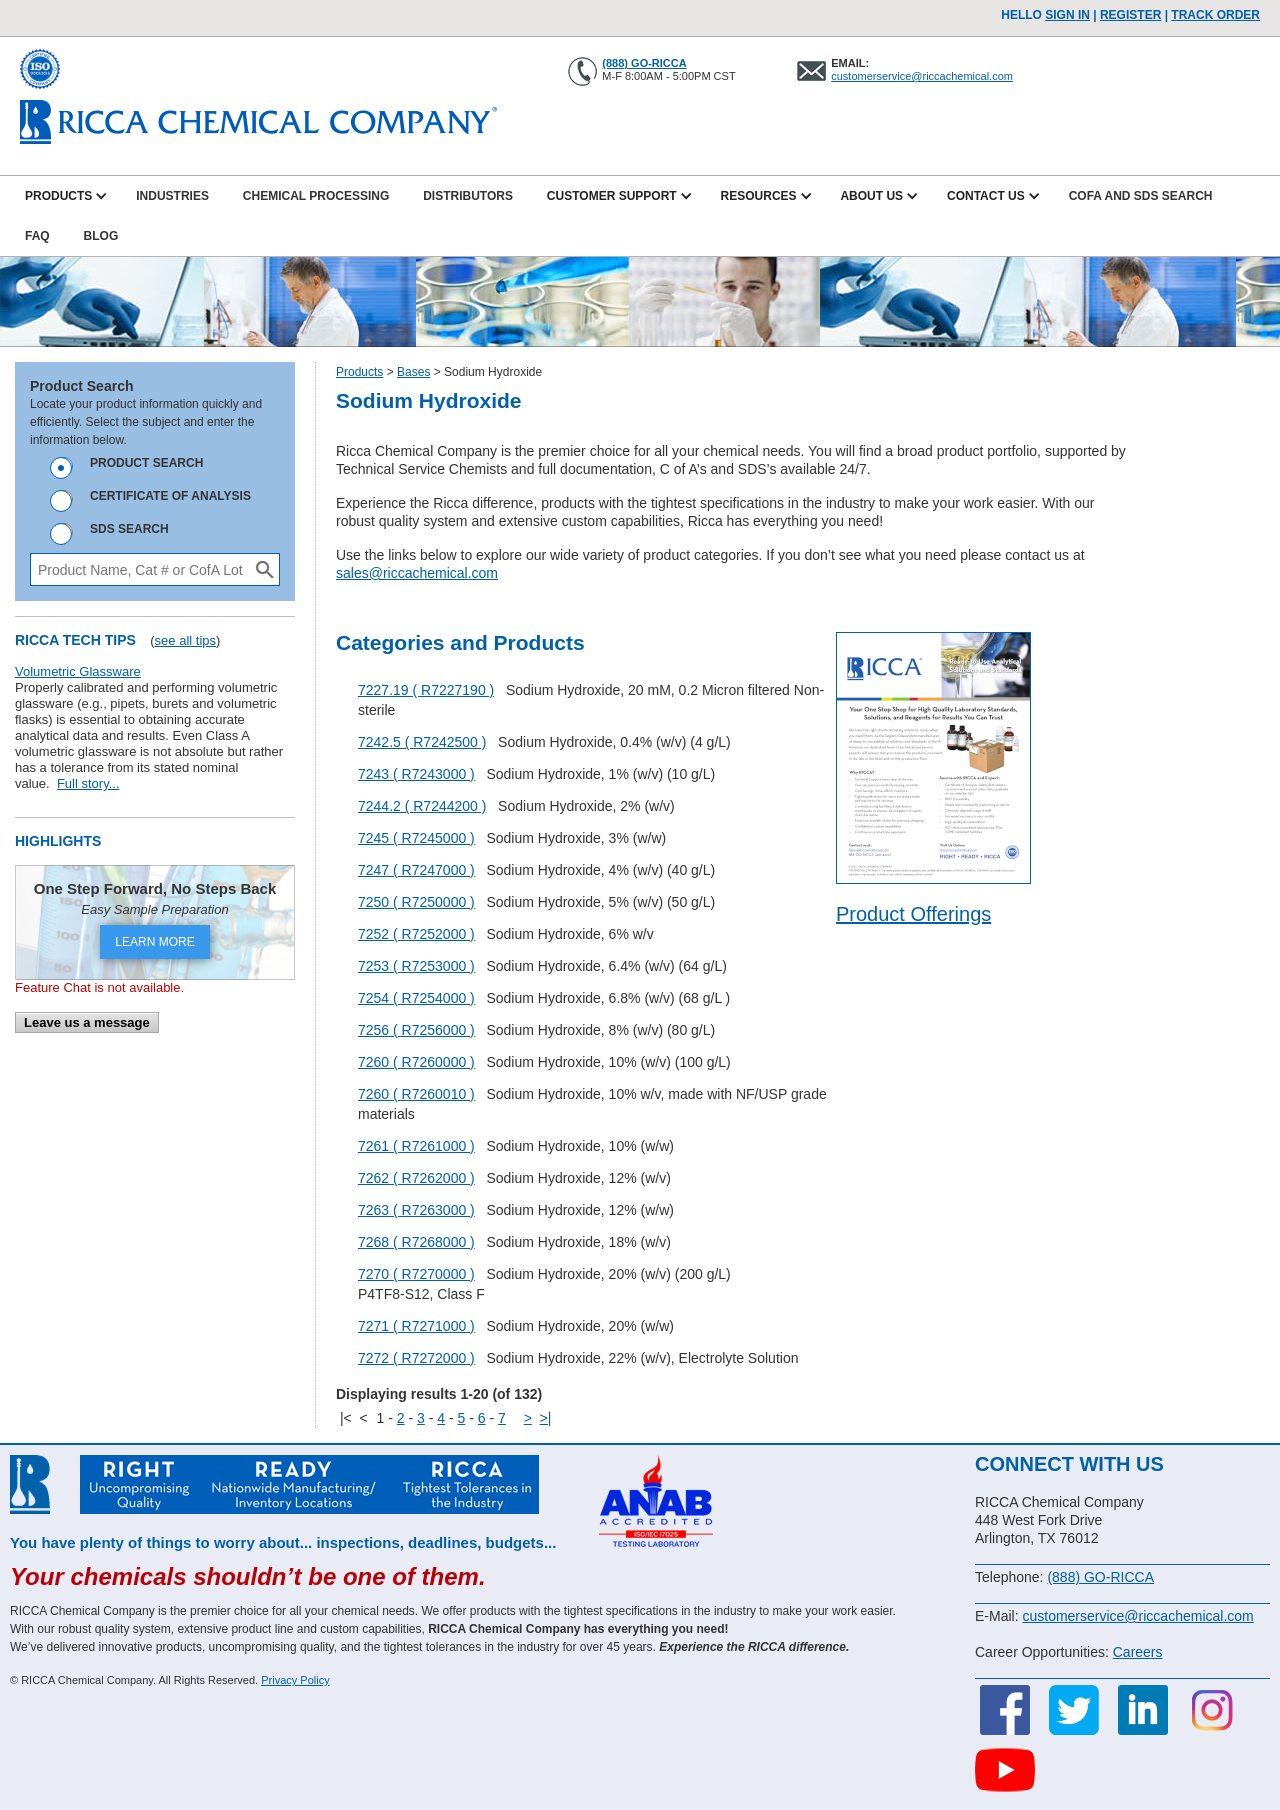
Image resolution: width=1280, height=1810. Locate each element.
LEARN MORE (154, 942)
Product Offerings (913, 914)
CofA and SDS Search (1141, 196)
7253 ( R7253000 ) (416, 966)
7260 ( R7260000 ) (416, 1062)
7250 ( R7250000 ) (416, 902)
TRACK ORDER (1215, 15)
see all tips (185, 640)
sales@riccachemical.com (417, 573)
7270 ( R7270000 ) (416, 1274)
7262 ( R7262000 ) (416, 1178)
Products (359, 372)
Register (1130, 15)
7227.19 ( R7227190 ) (426, 690)
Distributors (468, 196)
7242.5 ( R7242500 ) (422, 742)
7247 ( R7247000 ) (416, 870)
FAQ (37, 236)
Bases (413, 372)
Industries (172, 196)
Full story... (88, 783)
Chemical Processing (316, 196)
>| (546, 1418)
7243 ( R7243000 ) (416, 774)
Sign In (1067, 15)
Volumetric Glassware (78, 671)
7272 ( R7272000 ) (416, 1358)
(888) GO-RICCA (644, 63)
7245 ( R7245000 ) (416, 838)
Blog (101, 236)
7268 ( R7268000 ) (416, 1242)
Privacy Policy (295, 1680)
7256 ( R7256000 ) (416, 1030)
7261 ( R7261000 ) (416, 1146)
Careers (1138, 1652)
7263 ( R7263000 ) (416, 1210)
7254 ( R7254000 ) (416, 998)
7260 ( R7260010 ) (416, 1094)
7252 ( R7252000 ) (416, 934)
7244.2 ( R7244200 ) (422, 806)
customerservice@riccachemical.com (922, 76)
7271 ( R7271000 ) (416, 1326)
